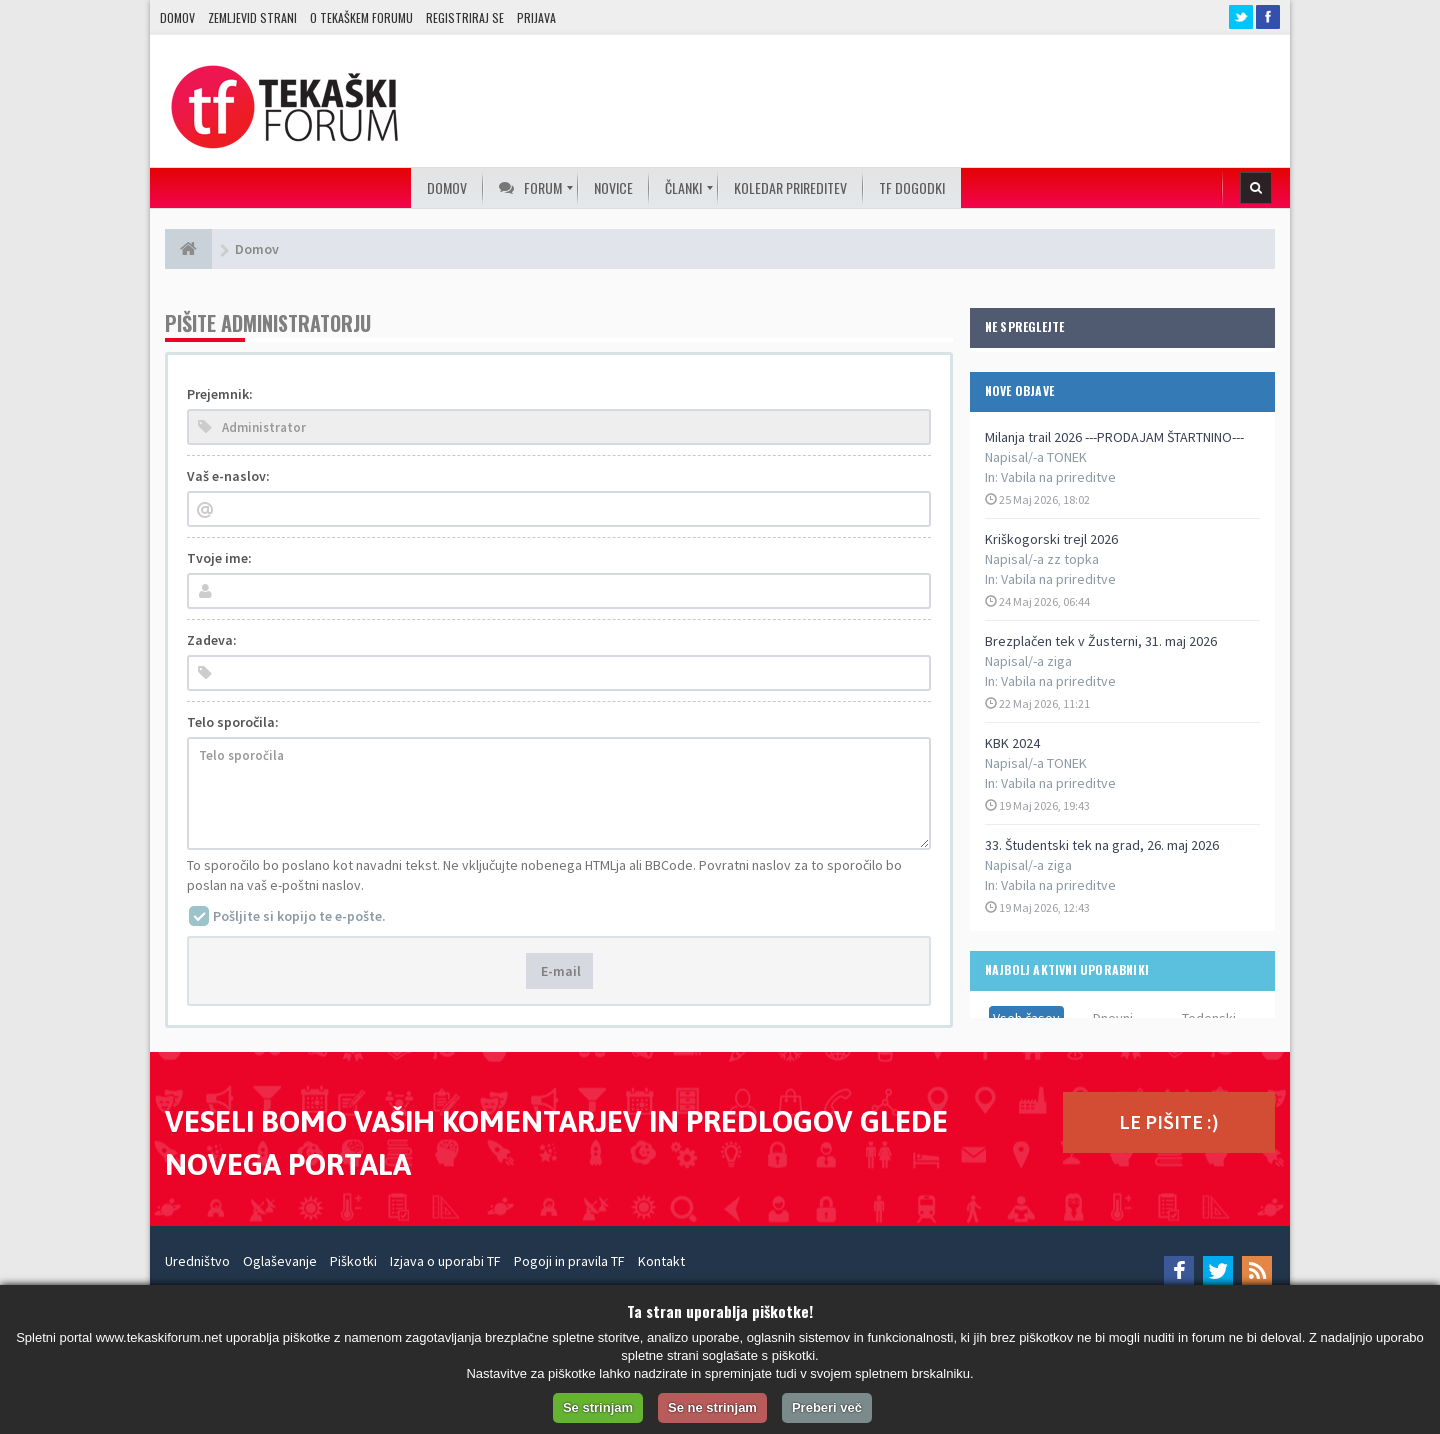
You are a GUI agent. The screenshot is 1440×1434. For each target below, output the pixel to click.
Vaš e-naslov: (228, 476)
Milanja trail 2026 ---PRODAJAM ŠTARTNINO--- (1114, 437)
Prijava (536, 17)
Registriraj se (465, 17)
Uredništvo (197, 1261)
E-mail (559, 971)
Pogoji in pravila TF (569, 1261)
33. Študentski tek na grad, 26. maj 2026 (1102, 845)
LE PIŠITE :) (1169, 1121)
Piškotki (353, 1261)
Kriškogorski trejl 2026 (1051, 539)
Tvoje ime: (219, 558)
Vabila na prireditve (1058, 477)
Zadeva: (212, 640)
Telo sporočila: (233, 722)
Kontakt (661, 1261)
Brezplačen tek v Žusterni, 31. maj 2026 (1101, 641)
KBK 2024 (1012, 743)
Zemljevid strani (252, 17)
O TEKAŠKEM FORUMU (361, 17)
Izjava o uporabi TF (445, 1261)
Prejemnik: (220, 394)
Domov (177, 17)
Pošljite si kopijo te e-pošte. (299, 916)
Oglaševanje (280, 1261)
